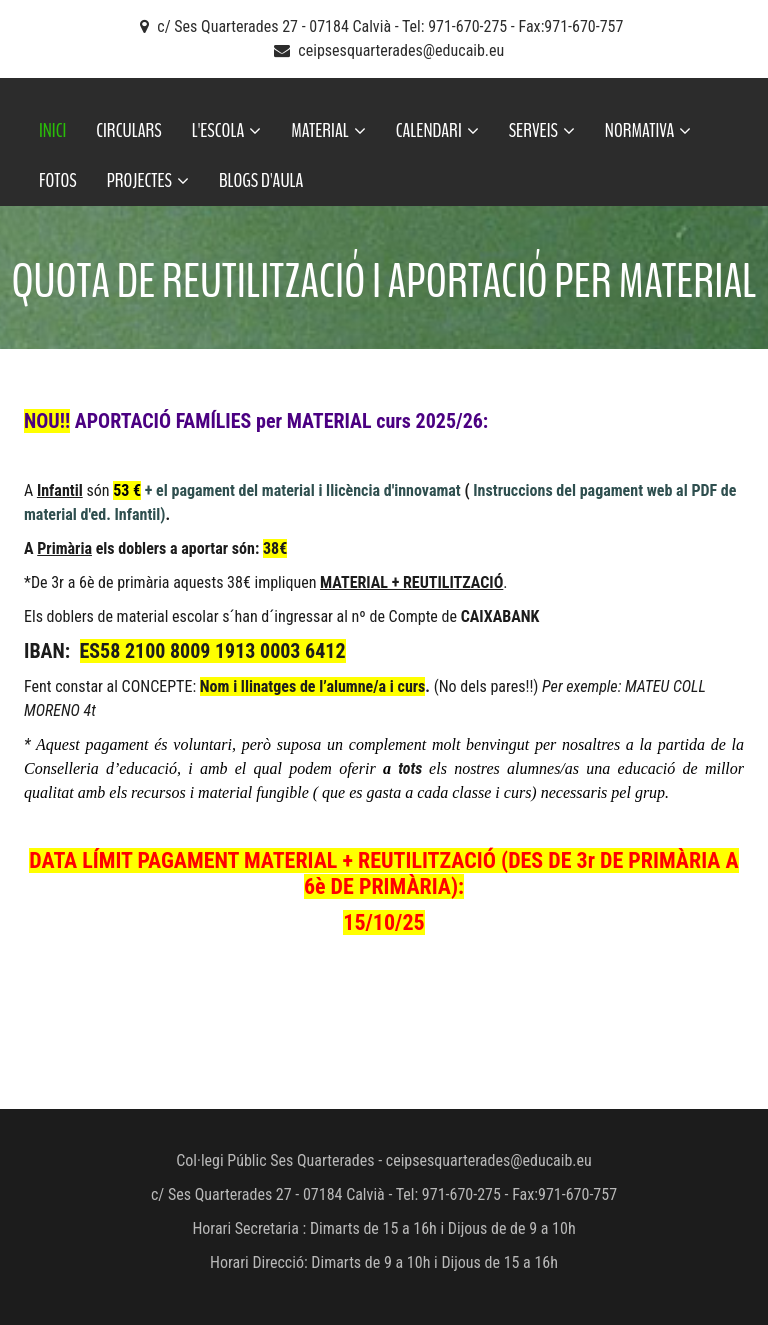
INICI (52, 130)
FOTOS (58, 180)
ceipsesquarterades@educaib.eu (401, 50)
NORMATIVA (648, 130)
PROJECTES (148, 180)
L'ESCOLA (227, 130)
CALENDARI (437, 130)
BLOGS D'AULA (261, 180)
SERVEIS (542, 130)
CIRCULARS (128, 130)
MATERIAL (328, 130)
